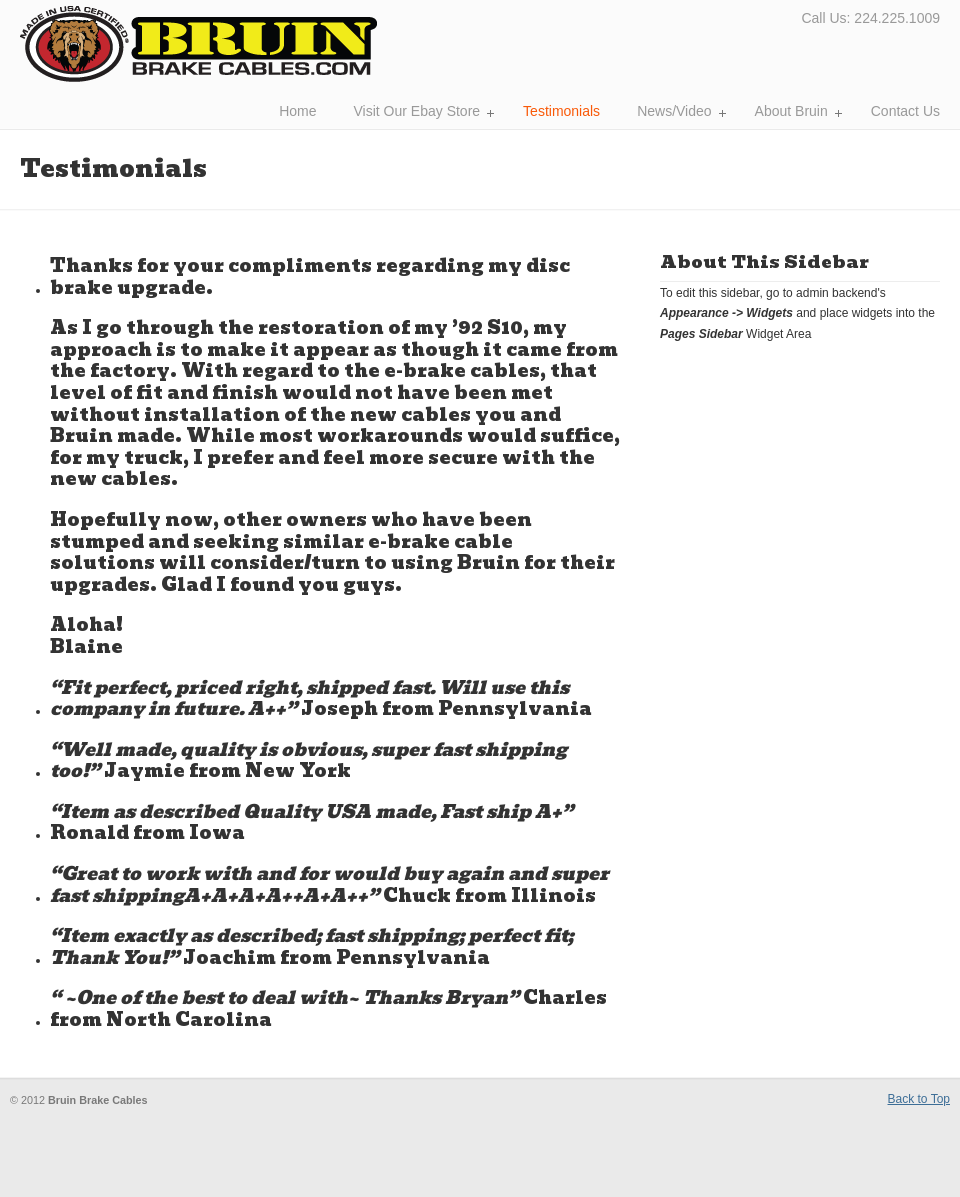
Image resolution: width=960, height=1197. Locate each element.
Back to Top (919, 1099)
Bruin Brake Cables (198, 44)
